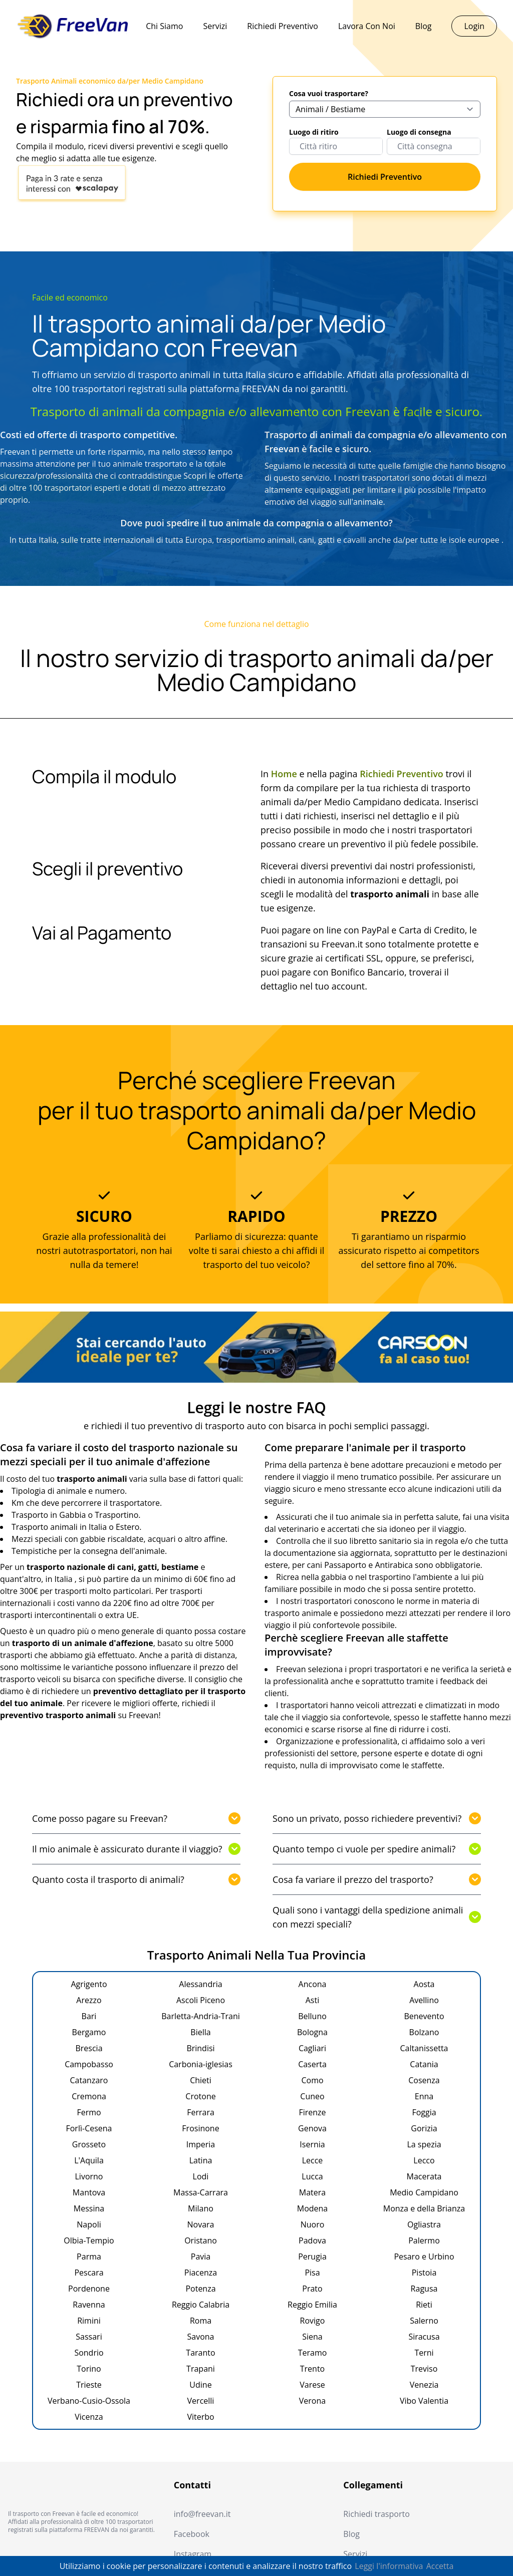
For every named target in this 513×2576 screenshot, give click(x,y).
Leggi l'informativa (389, 2565)
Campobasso (89, 2064)
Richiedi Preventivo (282, 26)
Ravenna (89, 2304)
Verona (312, 2400)
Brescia (88, 2048)
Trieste (89, 2384)
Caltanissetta (424, 2048)
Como (312, 2080)
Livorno (89, 2176)
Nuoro (313, 2224)
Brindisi (200, 2048)
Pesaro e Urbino (424, 2256)
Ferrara (200, 2112)
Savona (200, 2336)
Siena (312, 2336)
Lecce (312, 2160)
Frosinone (200, 2128)
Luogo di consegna (419, 132)
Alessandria (200, 1984)
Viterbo (200, 2416)
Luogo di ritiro (314, 132)
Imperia (200, 2144)
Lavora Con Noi (366, 26)
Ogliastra (424, 2224)
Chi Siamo (164, 26)
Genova (312, 2128)
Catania (424, 2064)
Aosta (424, 1984)
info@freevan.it (202, 2513)
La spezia (424, 2144)
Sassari (89, 2336)
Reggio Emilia (312, 2304)
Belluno (312, 2016)
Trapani (200, 2368)
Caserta (312, 2064)
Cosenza (424, 2080)
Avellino (424, 2000)
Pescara (88, 2272)
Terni (423, 2352)
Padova (312, 2240)
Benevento (424, 2016)
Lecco (423, 2160)
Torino (89, 2368)
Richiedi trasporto (376, 2513)
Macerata (424, 2176)
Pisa (312, 2272)
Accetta (440, 2565)
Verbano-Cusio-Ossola (89, 2400)
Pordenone (89, 2288)
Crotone (200, 2096)
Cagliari (312, 2048)
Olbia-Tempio (89, 2240)
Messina (89, 2208)
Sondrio (88, 2352)
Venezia (424, 2384)
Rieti (424, 2304)
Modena (312, 2208)
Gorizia (424, 2128)
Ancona (313, 1984)
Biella (200, 2032)
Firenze (312, 2112)
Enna (424, 2096)
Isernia (312, 2144)
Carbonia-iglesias (200, 2064)
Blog (423, 26)
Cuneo (312, 2096)
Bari (89, 2016)
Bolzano (424, 2032)
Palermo (424, 2240)
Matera (312, 2192)
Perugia (312, 2256)
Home (284, 774)
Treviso (424, 2368)
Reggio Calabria (200, 2304)
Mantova (89, 2192)
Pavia (200, 2256)
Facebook (191, 2533)
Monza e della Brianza (424, 2208)
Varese (312, 2384)
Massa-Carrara (200, 2192)
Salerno (424, 2320)
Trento (312, 2368)
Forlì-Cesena (89, 2128)
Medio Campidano (424, 2192)
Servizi (215, 26)
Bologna (312, 2032)
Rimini (89, 2320)
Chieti (200, 2080)
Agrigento (89, 1984)
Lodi (201, 2176)
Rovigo (312, 2320)
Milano (200, 2208)
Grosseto (89, 2144)
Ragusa (424, 2288)
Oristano (200, 2240)
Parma (89, 2256)
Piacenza (200, 2272)
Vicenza (89, 2416)
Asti (312, 2000)
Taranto (200, 2352)
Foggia (424, 2112)
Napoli (89, 2224)
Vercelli (200, 2400)
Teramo (312, 2352)
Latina (200, 2160)
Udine (200, 2384)
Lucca (312, 2176)
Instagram (192, 2553)
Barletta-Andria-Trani (200, 2016)
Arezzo (88, 2000)
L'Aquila (89, 2160)
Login (474, 26)
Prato (312, 2288)
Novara (200, 2224)
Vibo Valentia (424, 2400)
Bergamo (89, 2032)
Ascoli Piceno (200, 2000)
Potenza (200, 2288)
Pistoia (424, 2272)
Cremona (89, 2096)
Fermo (89, 2112)
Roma (200, 2320)
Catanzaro (89, 2080)
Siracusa (423, 2336)
